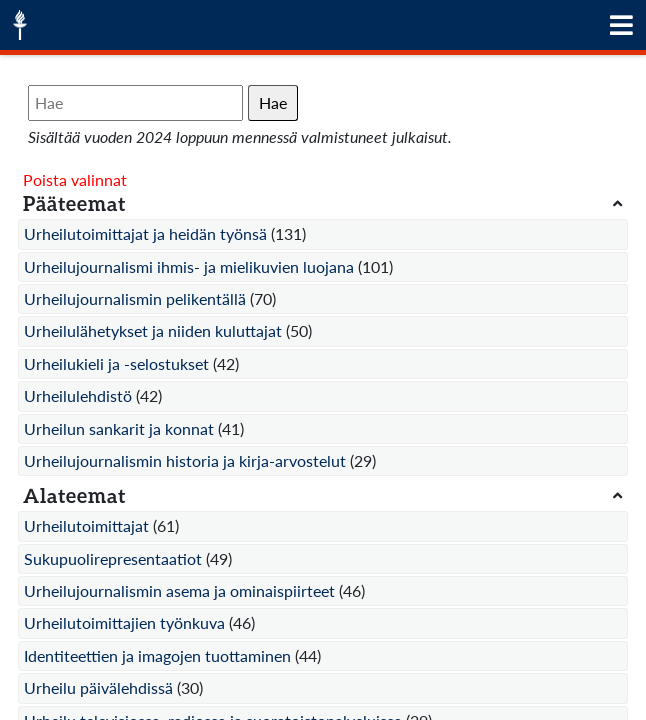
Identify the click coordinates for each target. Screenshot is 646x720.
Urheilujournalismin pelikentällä (135, 298)
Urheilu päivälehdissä (98, 687)
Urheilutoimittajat (86, 525)
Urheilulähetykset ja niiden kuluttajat (153, 330)
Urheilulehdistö (78, 395)
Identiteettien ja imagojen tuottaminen (157, 655)
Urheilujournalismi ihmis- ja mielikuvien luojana (189, 266)
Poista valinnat (75, 179)
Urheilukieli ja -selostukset (116, 363)
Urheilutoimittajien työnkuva (124, 622)
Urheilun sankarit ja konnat (119, 428)
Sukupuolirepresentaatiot (113, 558)
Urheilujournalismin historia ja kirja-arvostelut (185, 460)
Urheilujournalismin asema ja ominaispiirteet (179, 590)
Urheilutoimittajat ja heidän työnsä (145, 233)
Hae (273, 102)
